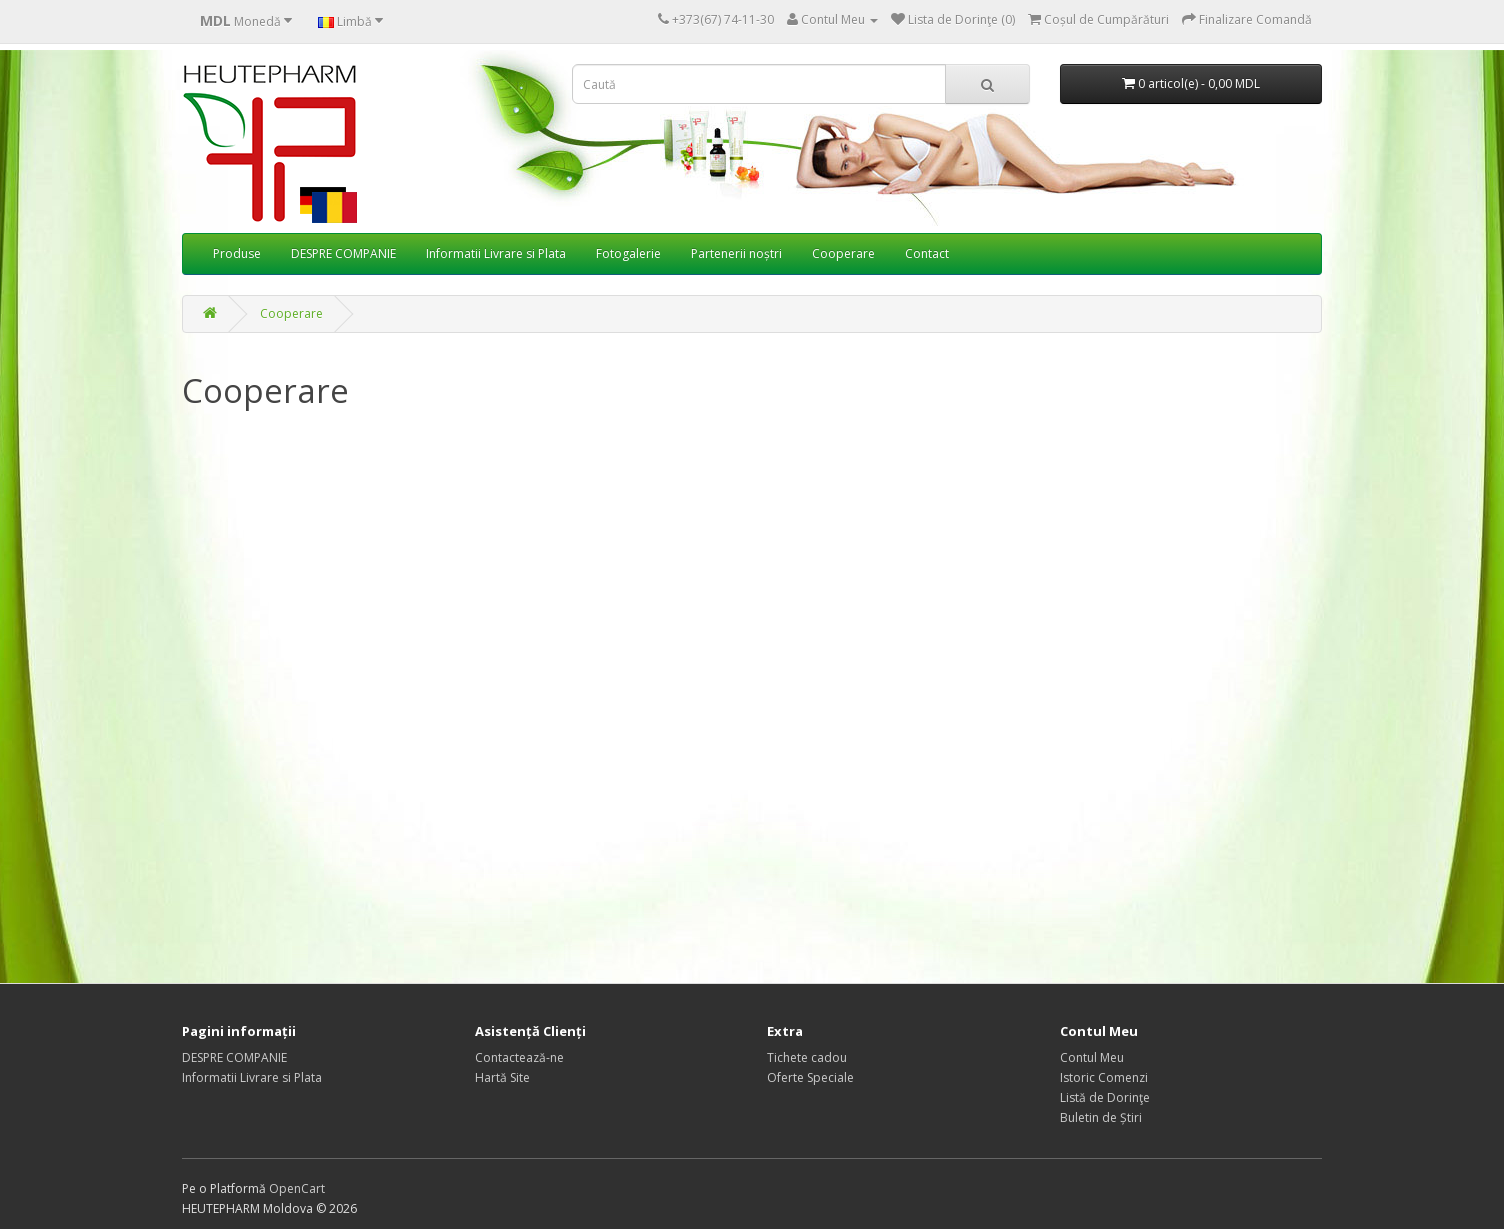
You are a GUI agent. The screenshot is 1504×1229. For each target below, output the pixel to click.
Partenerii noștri (736, 253)
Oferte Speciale (810, 1077)
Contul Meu (1092, 1057)
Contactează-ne (519, 1057)
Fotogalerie (628, 253)
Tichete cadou (807, 1057)
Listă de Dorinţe (1105, 1097)
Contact (927, 253)
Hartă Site (502, 1077)
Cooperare (843, 253)
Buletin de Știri (1101, 1117)
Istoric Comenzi (1104, 1077)
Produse (237, 253)
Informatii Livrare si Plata (496, 253)
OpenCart (297, 1188)
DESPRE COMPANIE (343, 253)
